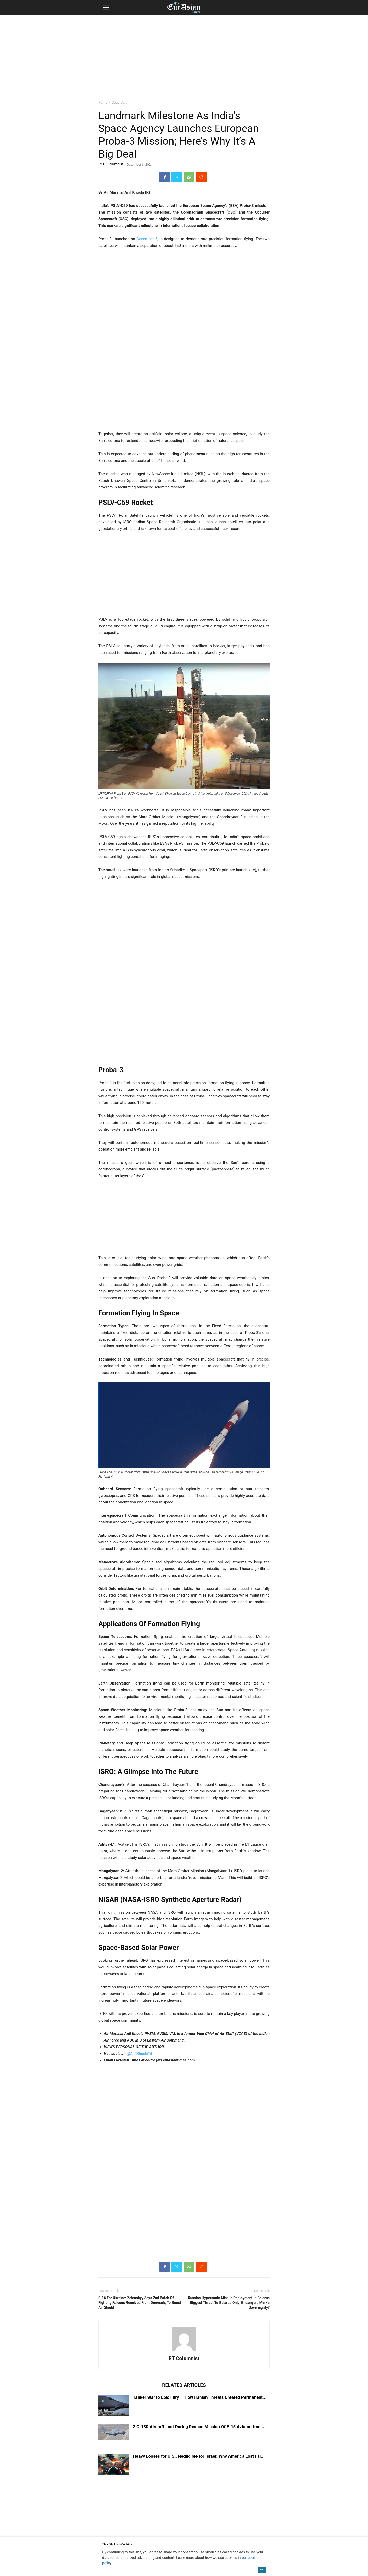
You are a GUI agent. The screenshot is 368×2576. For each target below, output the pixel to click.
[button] (106, 7)
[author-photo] (184, 2351)
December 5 (146, 239)
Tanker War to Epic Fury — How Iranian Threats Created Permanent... (200, 2397)
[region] (184, 55)
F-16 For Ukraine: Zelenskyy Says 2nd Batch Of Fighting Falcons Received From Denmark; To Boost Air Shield (139, 2303)
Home (102, 102)
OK (261, 2569)
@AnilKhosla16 (139, 2053)
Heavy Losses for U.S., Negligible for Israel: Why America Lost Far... (199, 2456)
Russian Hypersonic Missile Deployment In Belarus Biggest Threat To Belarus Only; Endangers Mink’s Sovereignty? (229, 2303)
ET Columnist (113, 164)
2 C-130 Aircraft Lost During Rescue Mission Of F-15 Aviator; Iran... (198, 2426)
